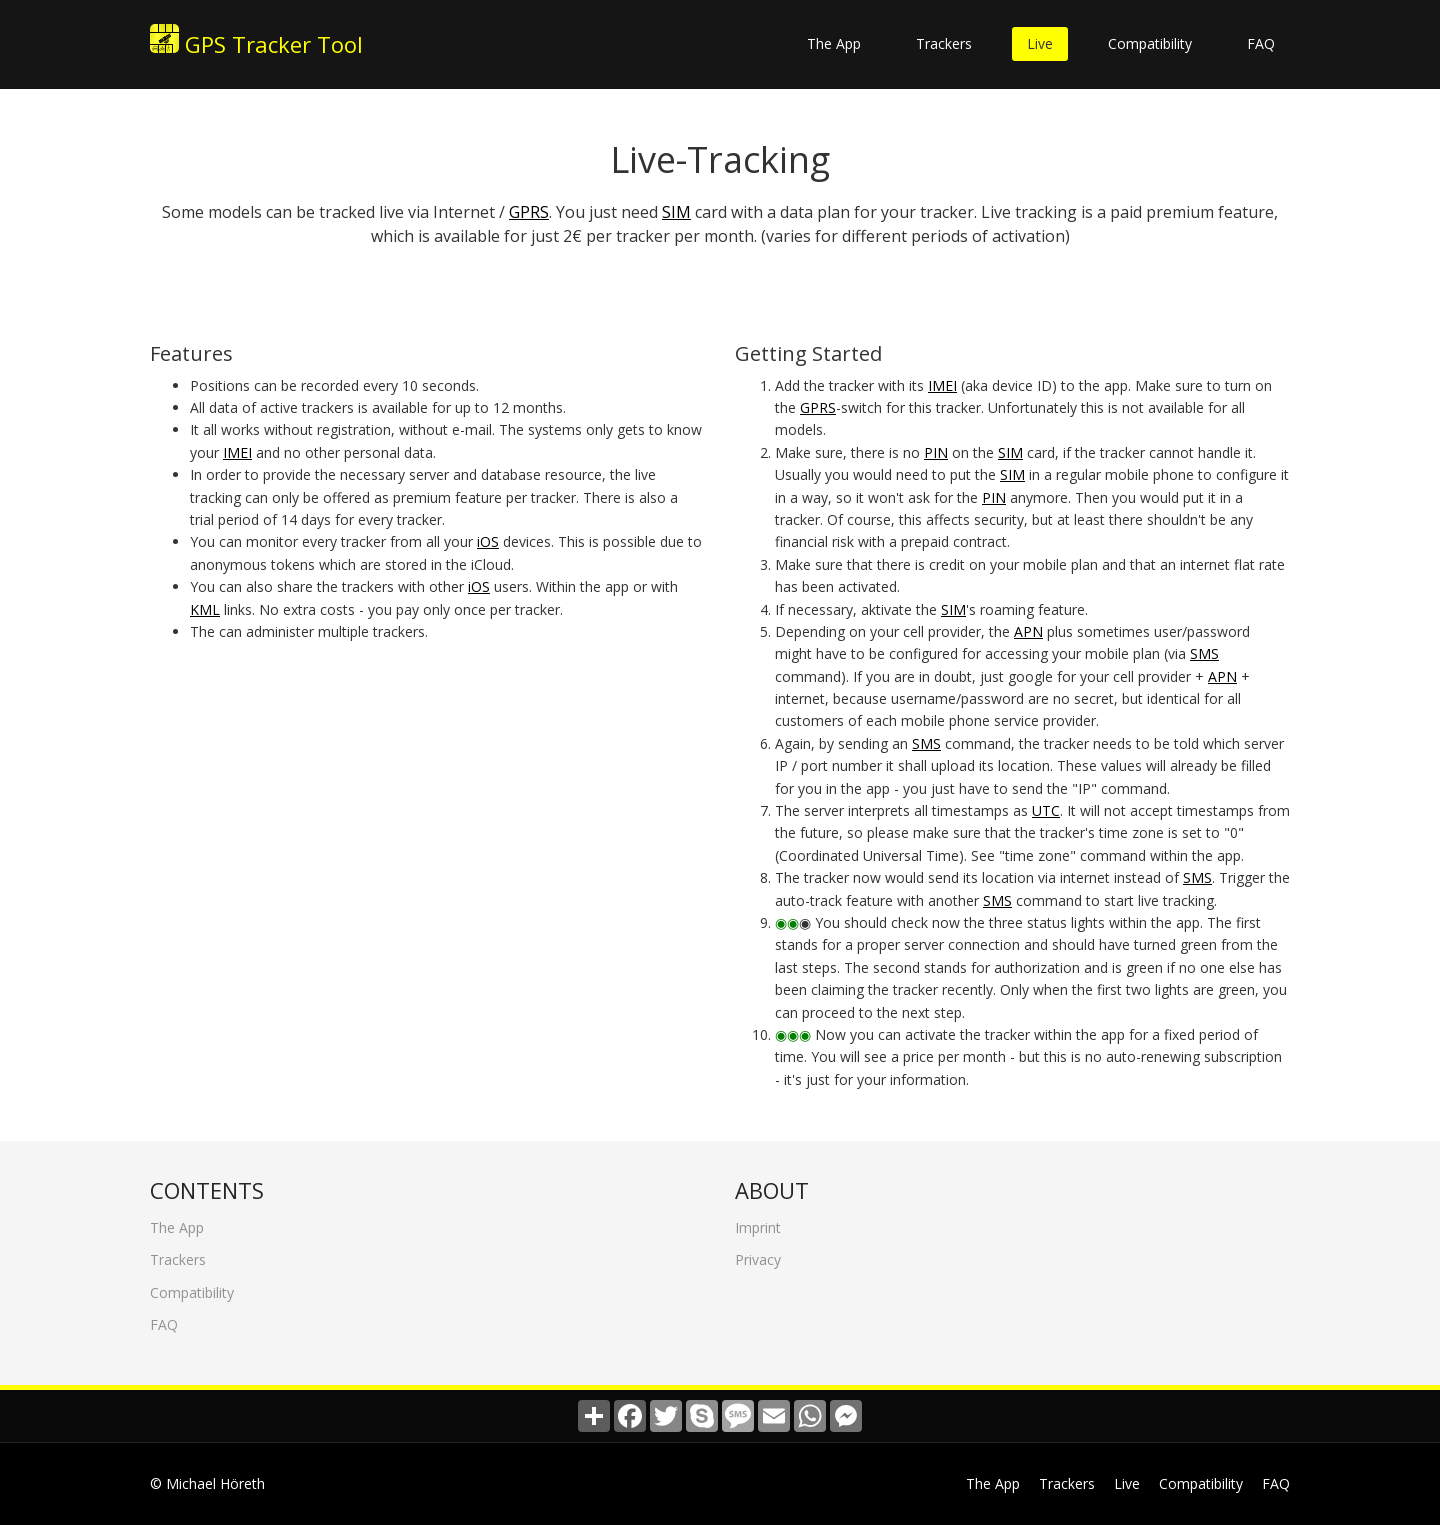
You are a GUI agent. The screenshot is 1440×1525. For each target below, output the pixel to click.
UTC (1046, 810)
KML (205, 609)
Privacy (758, 1251)
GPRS (529, 212)
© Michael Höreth (207, 1483)
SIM (676, 212)
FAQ (1261, 43)
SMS (1204, 653)
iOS (488, 541)
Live (1040, 43)
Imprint (758, 1218)
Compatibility (1150, 43)
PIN (936, 452)
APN (1028, 631)
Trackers (944, 43)
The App (834, 43)
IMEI (237, 452)
